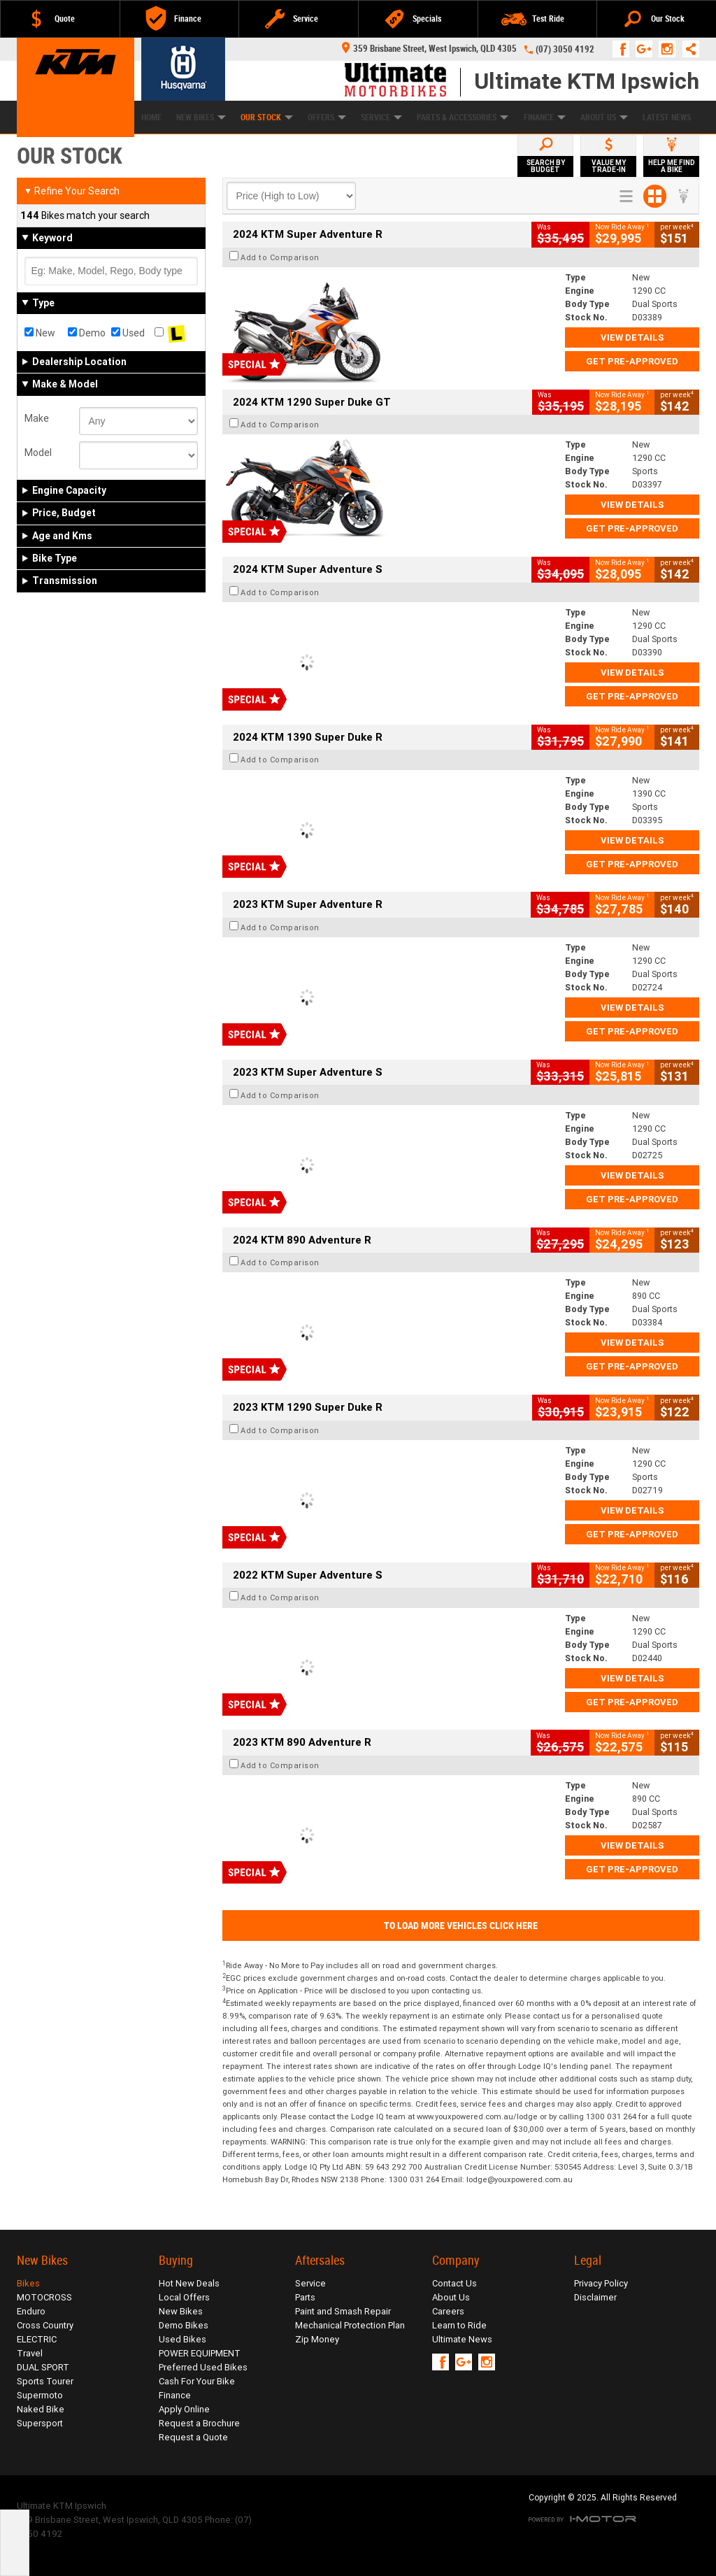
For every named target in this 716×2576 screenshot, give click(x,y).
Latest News (667, 117)
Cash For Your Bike (197, 2381)
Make (36, 418)
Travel (30, 2353)
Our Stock (267, 117)
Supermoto (40, 2395)
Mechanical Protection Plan (350, 2325)
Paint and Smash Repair (343, 2311)
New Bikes (181, 2311)
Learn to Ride (459, 2325)
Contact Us (454, 2283)
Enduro (31, 2311)
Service (381, 117)
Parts (305, 2297)
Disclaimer (595, 2297)
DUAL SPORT (43, 2367)
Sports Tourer (45, 2381)
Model (38, 452)
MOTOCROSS (44, 2297)
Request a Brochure (199, 2423)
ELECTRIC (37, 2339)
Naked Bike (40, 2409)
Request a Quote (193, 2437)
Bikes (28, 2283)
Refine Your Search (72, 191)
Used (128, 333)
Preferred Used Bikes (203, 2367)
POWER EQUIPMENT (200, 2353)
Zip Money (317, 2339)
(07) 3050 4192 (565, 49)
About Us (604, 117)
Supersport (40, 2423)
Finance (545, 117)
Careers (448, 2311)
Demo (87, 333)
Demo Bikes (183, 2325)
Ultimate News (462, 2339)
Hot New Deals (189, 2283)
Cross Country (45, 2325)
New (39, 333)
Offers (327, 117)
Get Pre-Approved (632, 361)
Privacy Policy (601, 2283)
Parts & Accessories (462, 117)
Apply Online (184, 2409)
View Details (632, 337)
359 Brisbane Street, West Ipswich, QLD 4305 (429, 48)
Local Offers (184, 2297)
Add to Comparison (280, 257)
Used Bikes (182, 2339)
